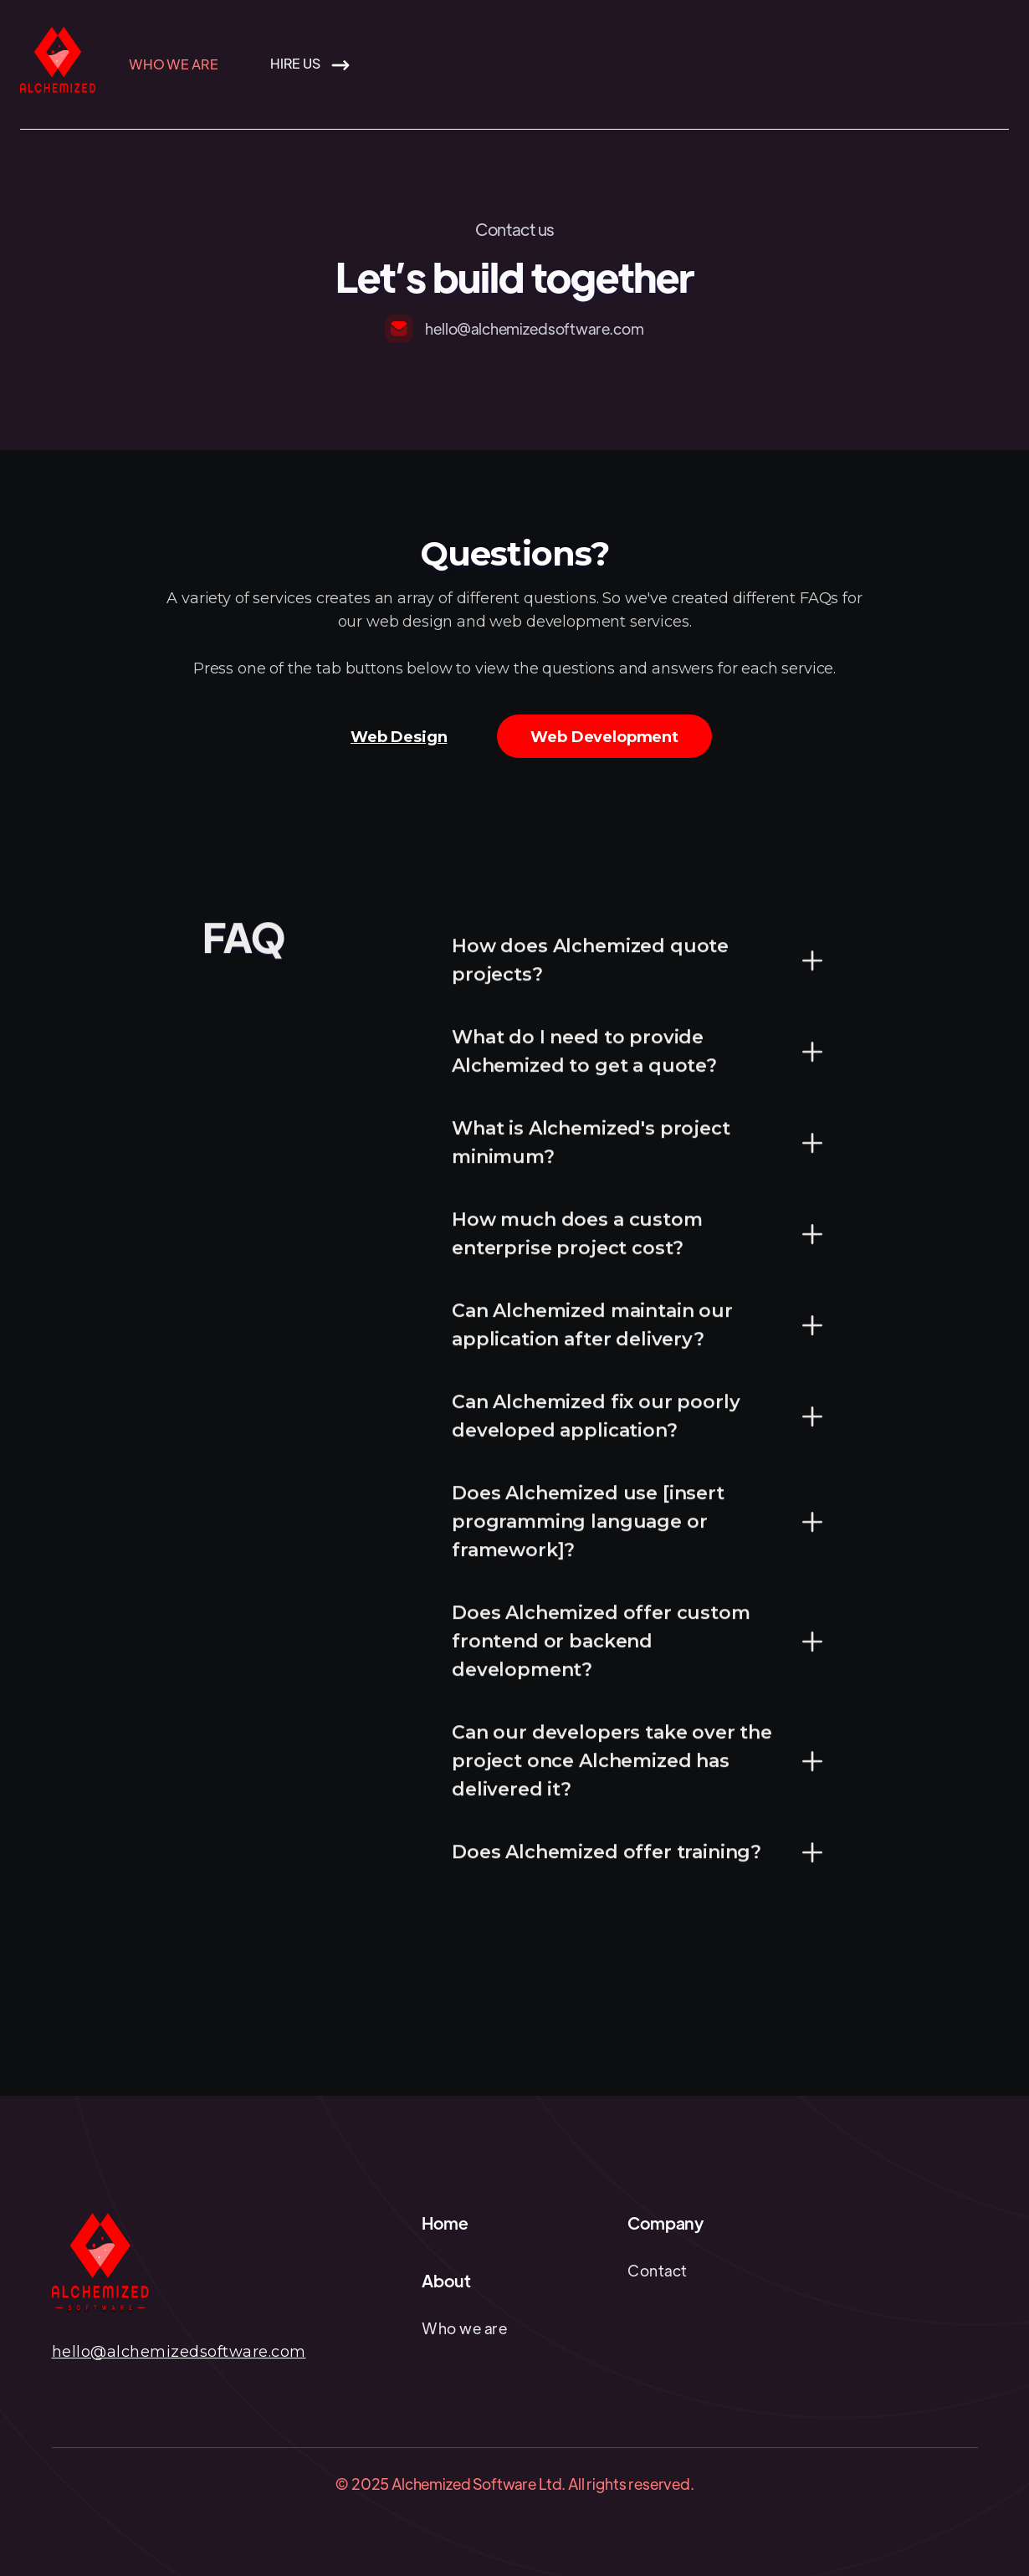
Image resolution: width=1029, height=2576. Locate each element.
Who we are (173, 64)
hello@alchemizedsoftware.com (179, 2352)
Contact (657, 2270)
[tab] (398, 736)
